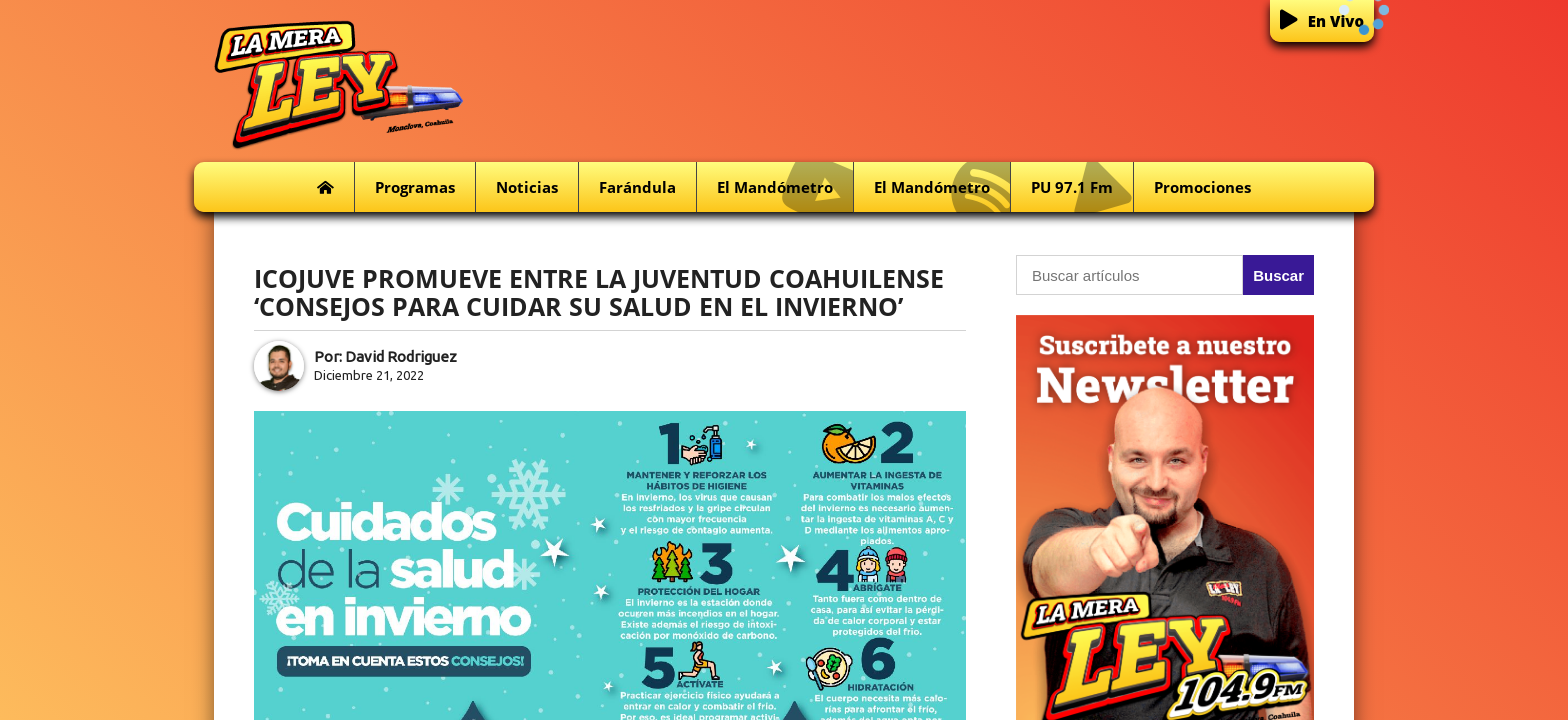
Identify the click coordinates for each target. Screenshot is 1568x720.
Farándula (637, 187)
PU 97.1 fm (1082, 187)
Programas (415, 187)
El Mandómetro (785, 187)
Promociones (1202, 187)
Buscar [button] (1278, 275)
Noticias (527, 187)
